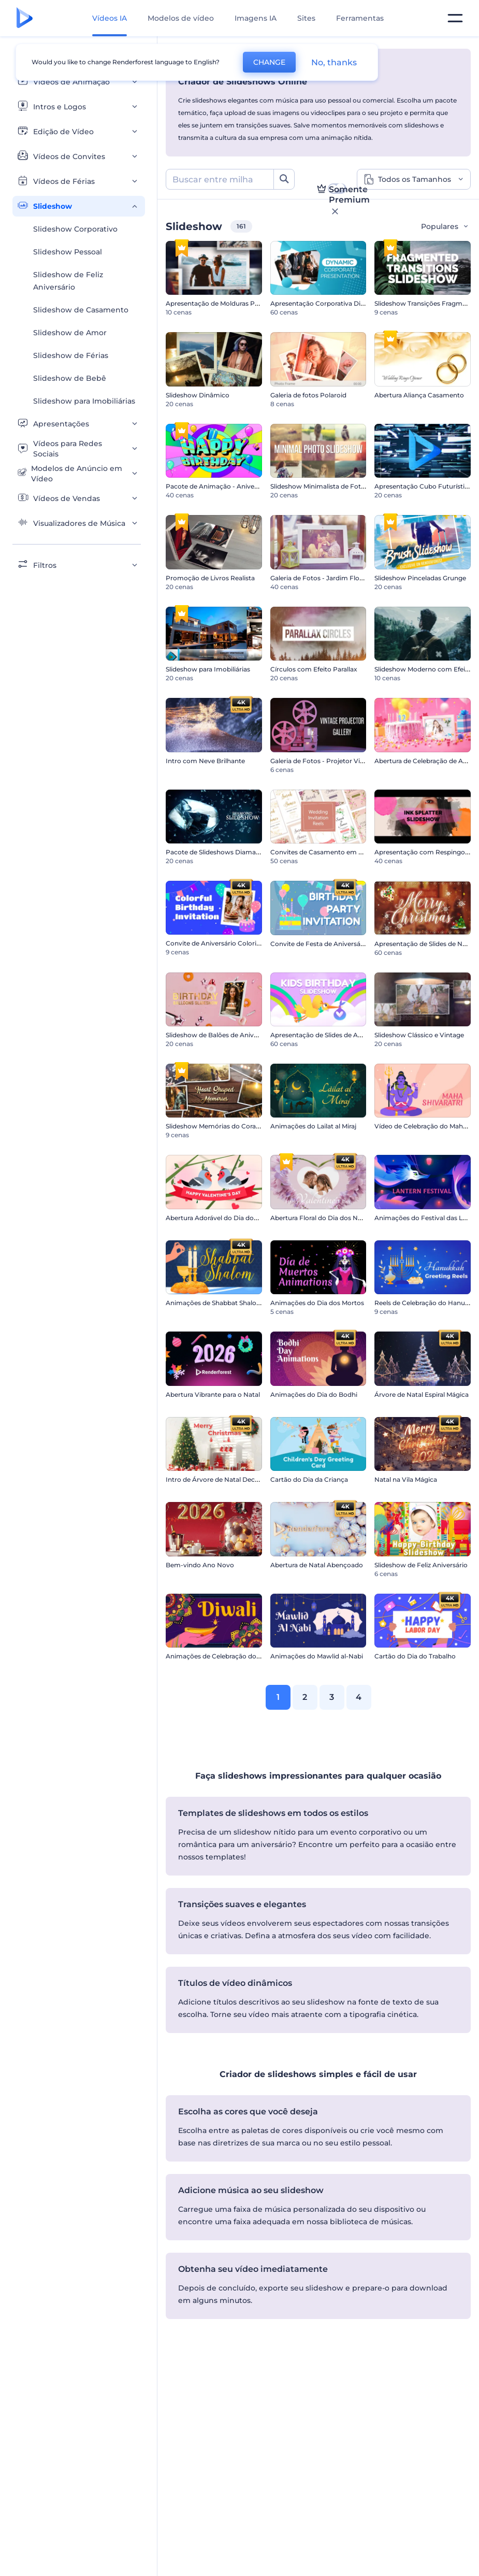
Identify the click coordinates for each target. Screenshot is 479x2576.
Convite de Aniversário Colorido (215, 943)
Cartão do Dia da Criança (309, 1479)
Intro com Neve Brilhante (205, 761)
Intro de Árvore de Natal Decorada (219, 1479)
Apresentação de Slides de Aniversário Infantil (341, 1035)
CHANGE (269, 62)
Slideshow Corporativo (75, 229)
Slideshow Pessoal (67, 251)
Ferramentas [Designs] (360, 18)
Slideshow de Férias (70, 355)
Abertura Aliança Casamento (419, 395)
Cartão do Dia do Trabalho (415, 1656)
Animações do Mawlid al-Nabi (316, 1656)
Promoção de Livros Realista (210, 578)
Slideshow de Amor (70, 332)
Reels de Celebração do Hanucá (423, 1303)
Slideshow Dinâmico (197, 395)
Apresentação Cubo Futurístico (423, 486)
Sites (306, 18)
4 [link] (358, 1697)
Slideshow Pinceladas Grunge (420, 578)
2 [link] (304, 1697)
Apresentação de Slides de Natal (424, 944)
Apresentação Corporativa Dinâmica (327, 303)
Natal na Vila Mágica (405, 1479)
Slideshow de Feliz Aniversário (68, 281)
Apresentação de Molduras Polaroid (221, 303)
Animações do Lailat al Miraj (313, 1126)
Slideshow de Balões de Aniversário (220, 1035)
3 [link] (331, 1697)
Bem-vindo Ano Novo (200, 1565)
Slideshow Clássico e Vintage (419, 1035)
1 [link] (278, 1697)
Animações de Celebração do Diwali (221, 1656)
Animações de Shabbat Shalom (214, 1303)
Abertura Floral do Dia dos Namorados (329, 1218)
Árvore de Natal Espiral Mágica (421, 1394)
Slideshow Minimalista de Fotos (319, 486)
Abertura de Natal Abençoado (316, 1565)
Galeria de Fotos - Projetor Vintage (324, 761)
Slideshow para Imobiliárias (84, 401)
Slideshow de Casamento (80, 309)
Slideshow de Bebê (69, 378)
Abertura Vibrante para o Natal (213, 1394)
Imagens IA (256, 18)
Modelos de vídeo (181, 18)
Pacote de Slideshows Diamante (216, 852)
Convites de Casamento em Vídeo (323, 852)
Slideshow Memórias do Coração (216, 1126)
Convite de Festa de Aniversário (319, 944)
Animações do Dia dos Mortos (317, 1303)
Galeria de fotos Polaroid (308, 395)
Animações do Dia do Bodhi (313, 1394)
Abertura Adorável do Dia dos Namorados (230, 1218)
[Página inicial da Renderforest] (25, 18)
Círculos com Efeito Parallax (313, 669)
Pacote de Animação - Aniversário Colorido (233, 486)
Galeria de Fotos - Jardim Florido (321, 578)
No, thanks (334, 62)
